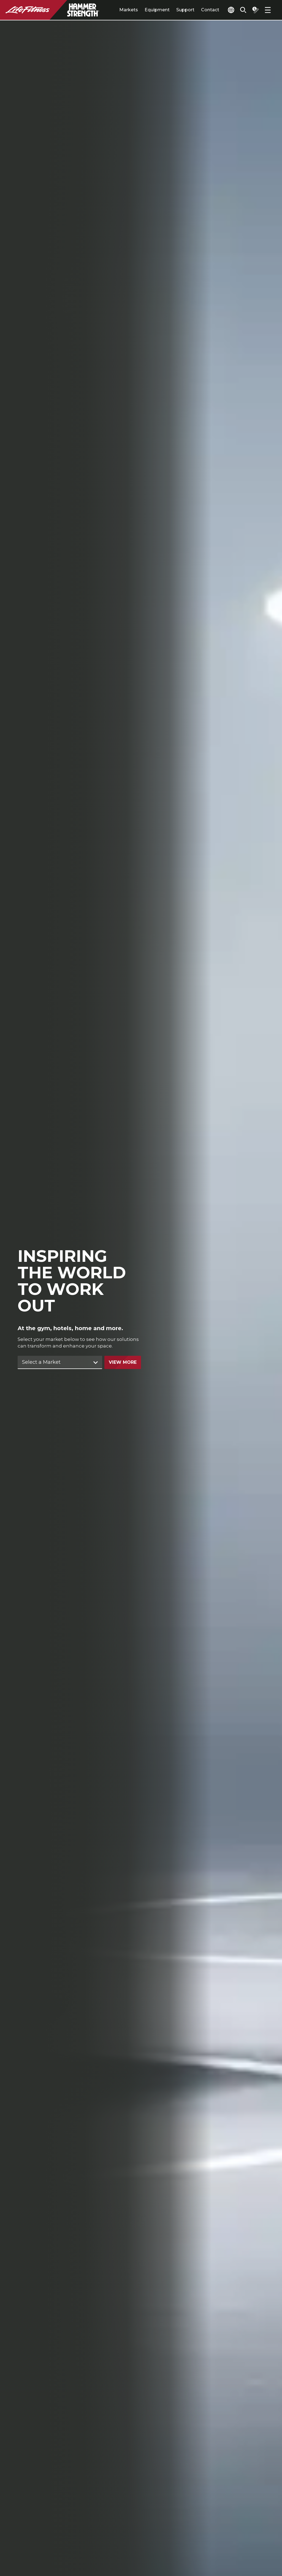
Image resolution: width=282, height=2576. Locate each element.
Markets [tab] (116, 9)
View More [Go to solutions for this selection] (123, 1362)
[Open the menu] (267, 9)
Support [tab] (173, 9)
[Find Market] (60, 1363)
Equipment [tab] (145, 9)
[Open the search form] (239, 9)
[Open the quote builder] (253, 9)
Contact (198, 9)
